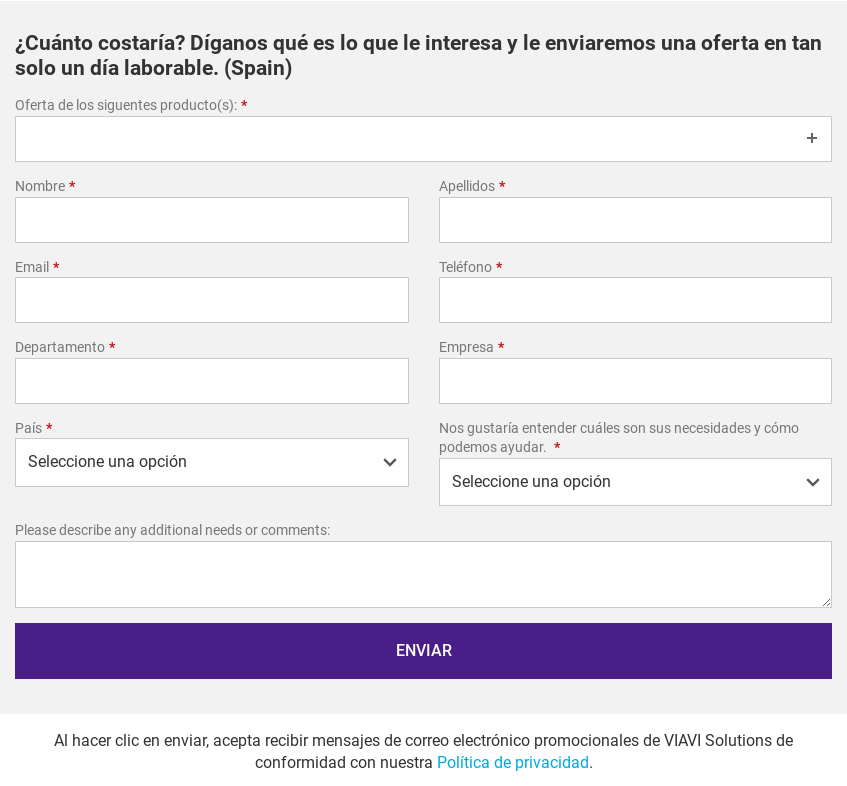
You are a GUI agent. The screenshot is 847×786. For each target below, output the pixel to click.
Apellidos (472, 186)
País (33, 428)
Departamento (65, 347)
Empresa (471, 347)
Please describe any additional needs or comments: (172, 530)
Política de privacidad (513, 762)
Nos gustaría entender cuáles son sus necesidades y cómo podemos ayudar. (619, 438)
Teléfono (470, 267)
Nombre (45, 186)
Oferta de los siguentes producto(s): (131, 105)
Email (37, 267)
